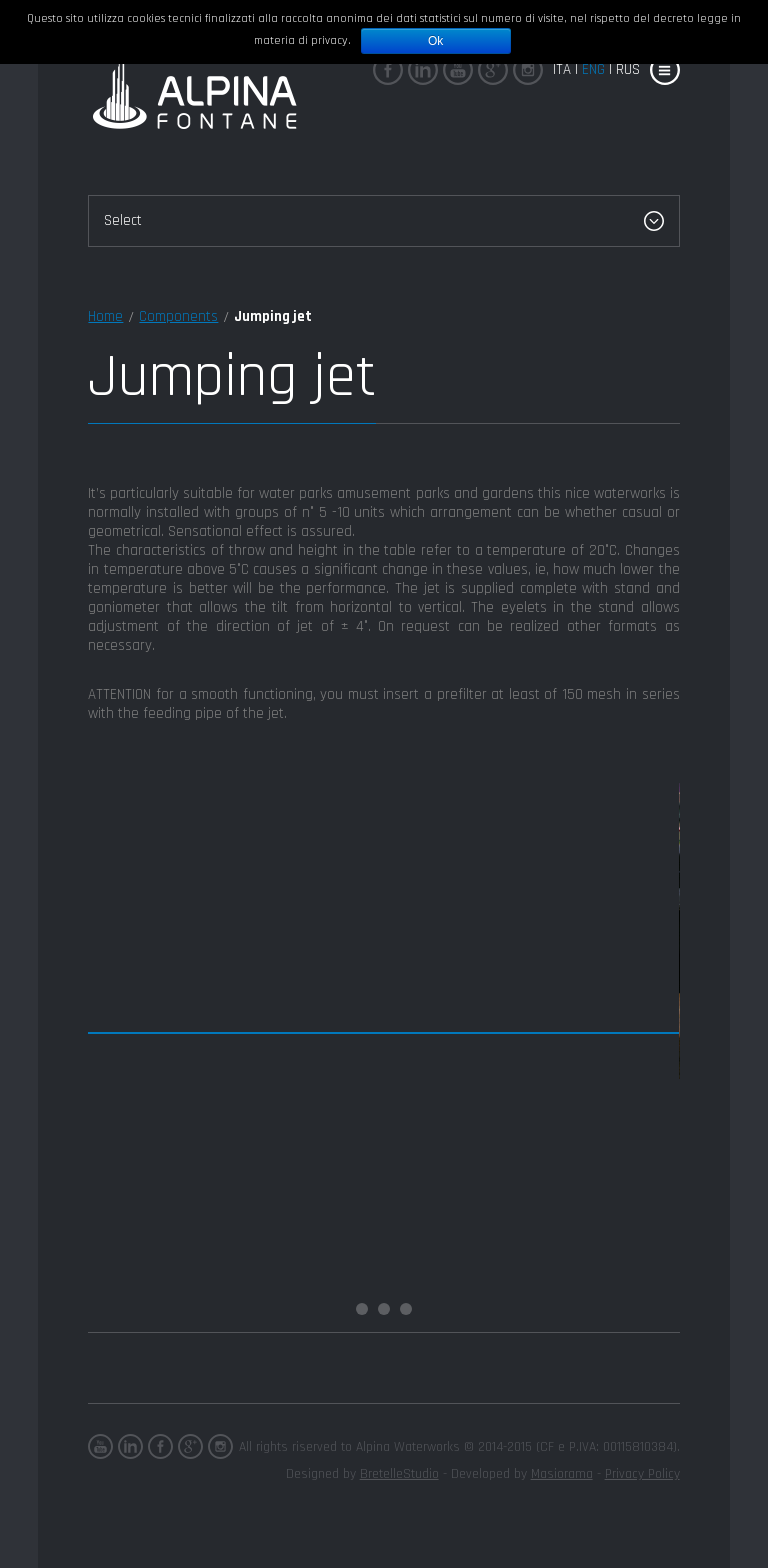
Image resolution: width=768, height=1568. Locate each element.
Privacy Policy (642, 1474)
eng (593, 69)
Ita (562, 69)
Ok (435, 41)
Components (178, 316)
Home (105, 316)
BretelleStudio (399, 1474)
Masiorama (562, 1474)
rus (628, 69)
